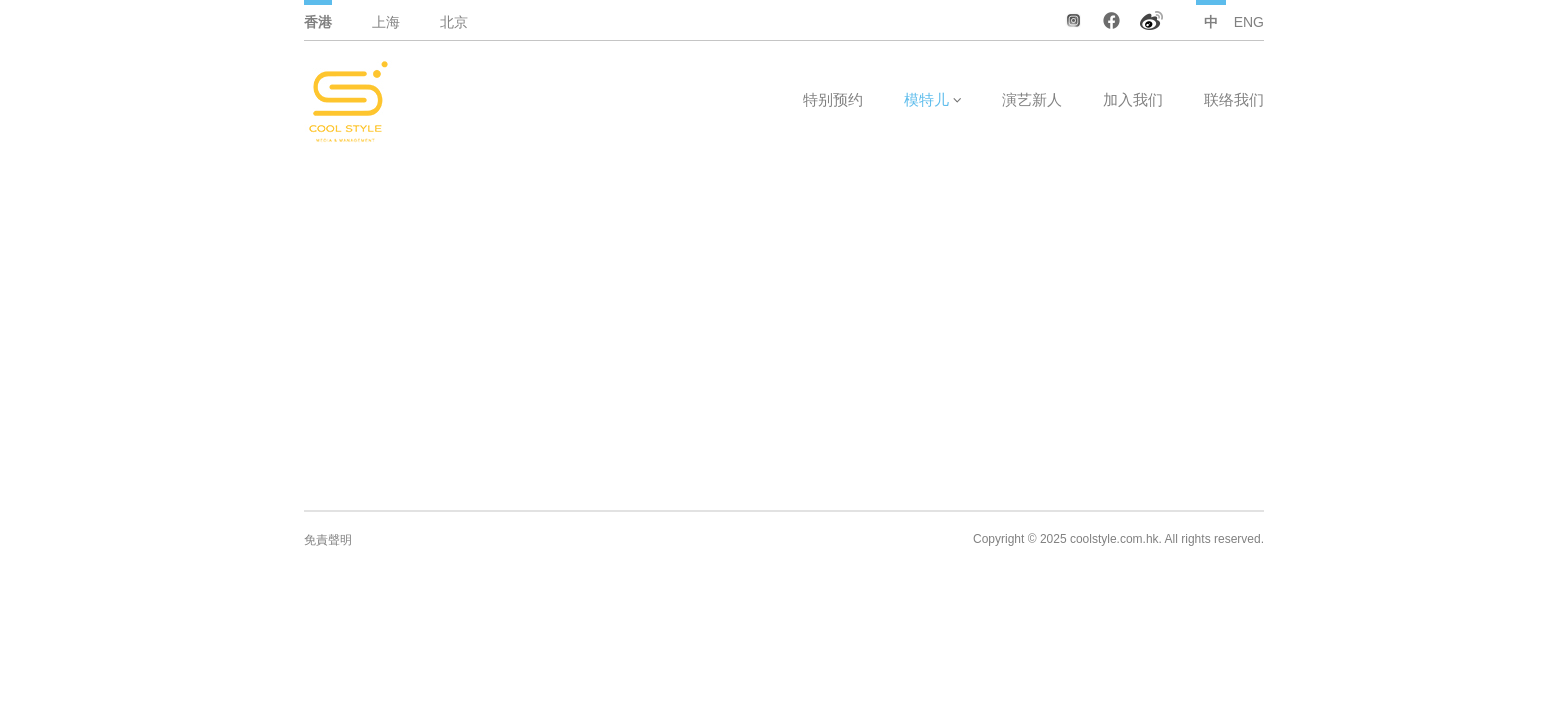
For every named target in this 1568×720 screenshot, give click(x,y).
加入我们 (1133, 99)
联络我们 (1234, 99)
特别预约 (833, 99)
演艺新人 (1032, 99)
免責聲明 (328, 540)
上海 (386, 22)
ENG (1249, 22)
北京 (454, 22)
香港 (318, 22)
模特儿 (926, 99)
